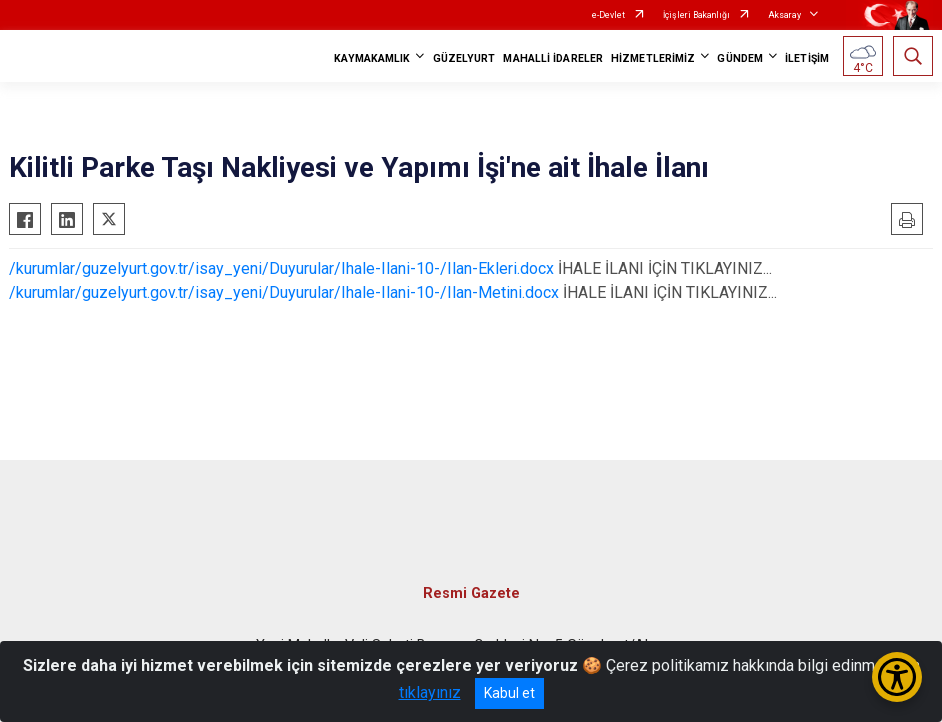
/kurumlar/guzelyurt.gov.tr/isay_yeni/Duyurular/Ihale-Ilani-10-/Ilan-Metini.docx (284, 292)
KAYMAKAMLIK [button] (372, 58)
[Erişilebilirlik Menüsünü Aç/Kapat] (897, 677)
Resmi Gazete (471, 593)
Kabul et (509, 693)
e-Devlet (608, 15)
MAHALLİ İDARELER (553, 58)
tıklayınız (430, 692)
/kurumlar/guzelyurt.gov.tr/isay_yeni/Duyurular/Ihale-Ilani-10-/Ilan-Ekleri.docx (281, 268)
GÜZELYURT (464, 58)
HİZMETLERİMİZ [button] (653, 58)
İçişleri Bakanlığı (696, 15)
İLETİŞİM (807, 58)
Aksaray (784, 15)
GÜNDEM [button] (740, 58)
